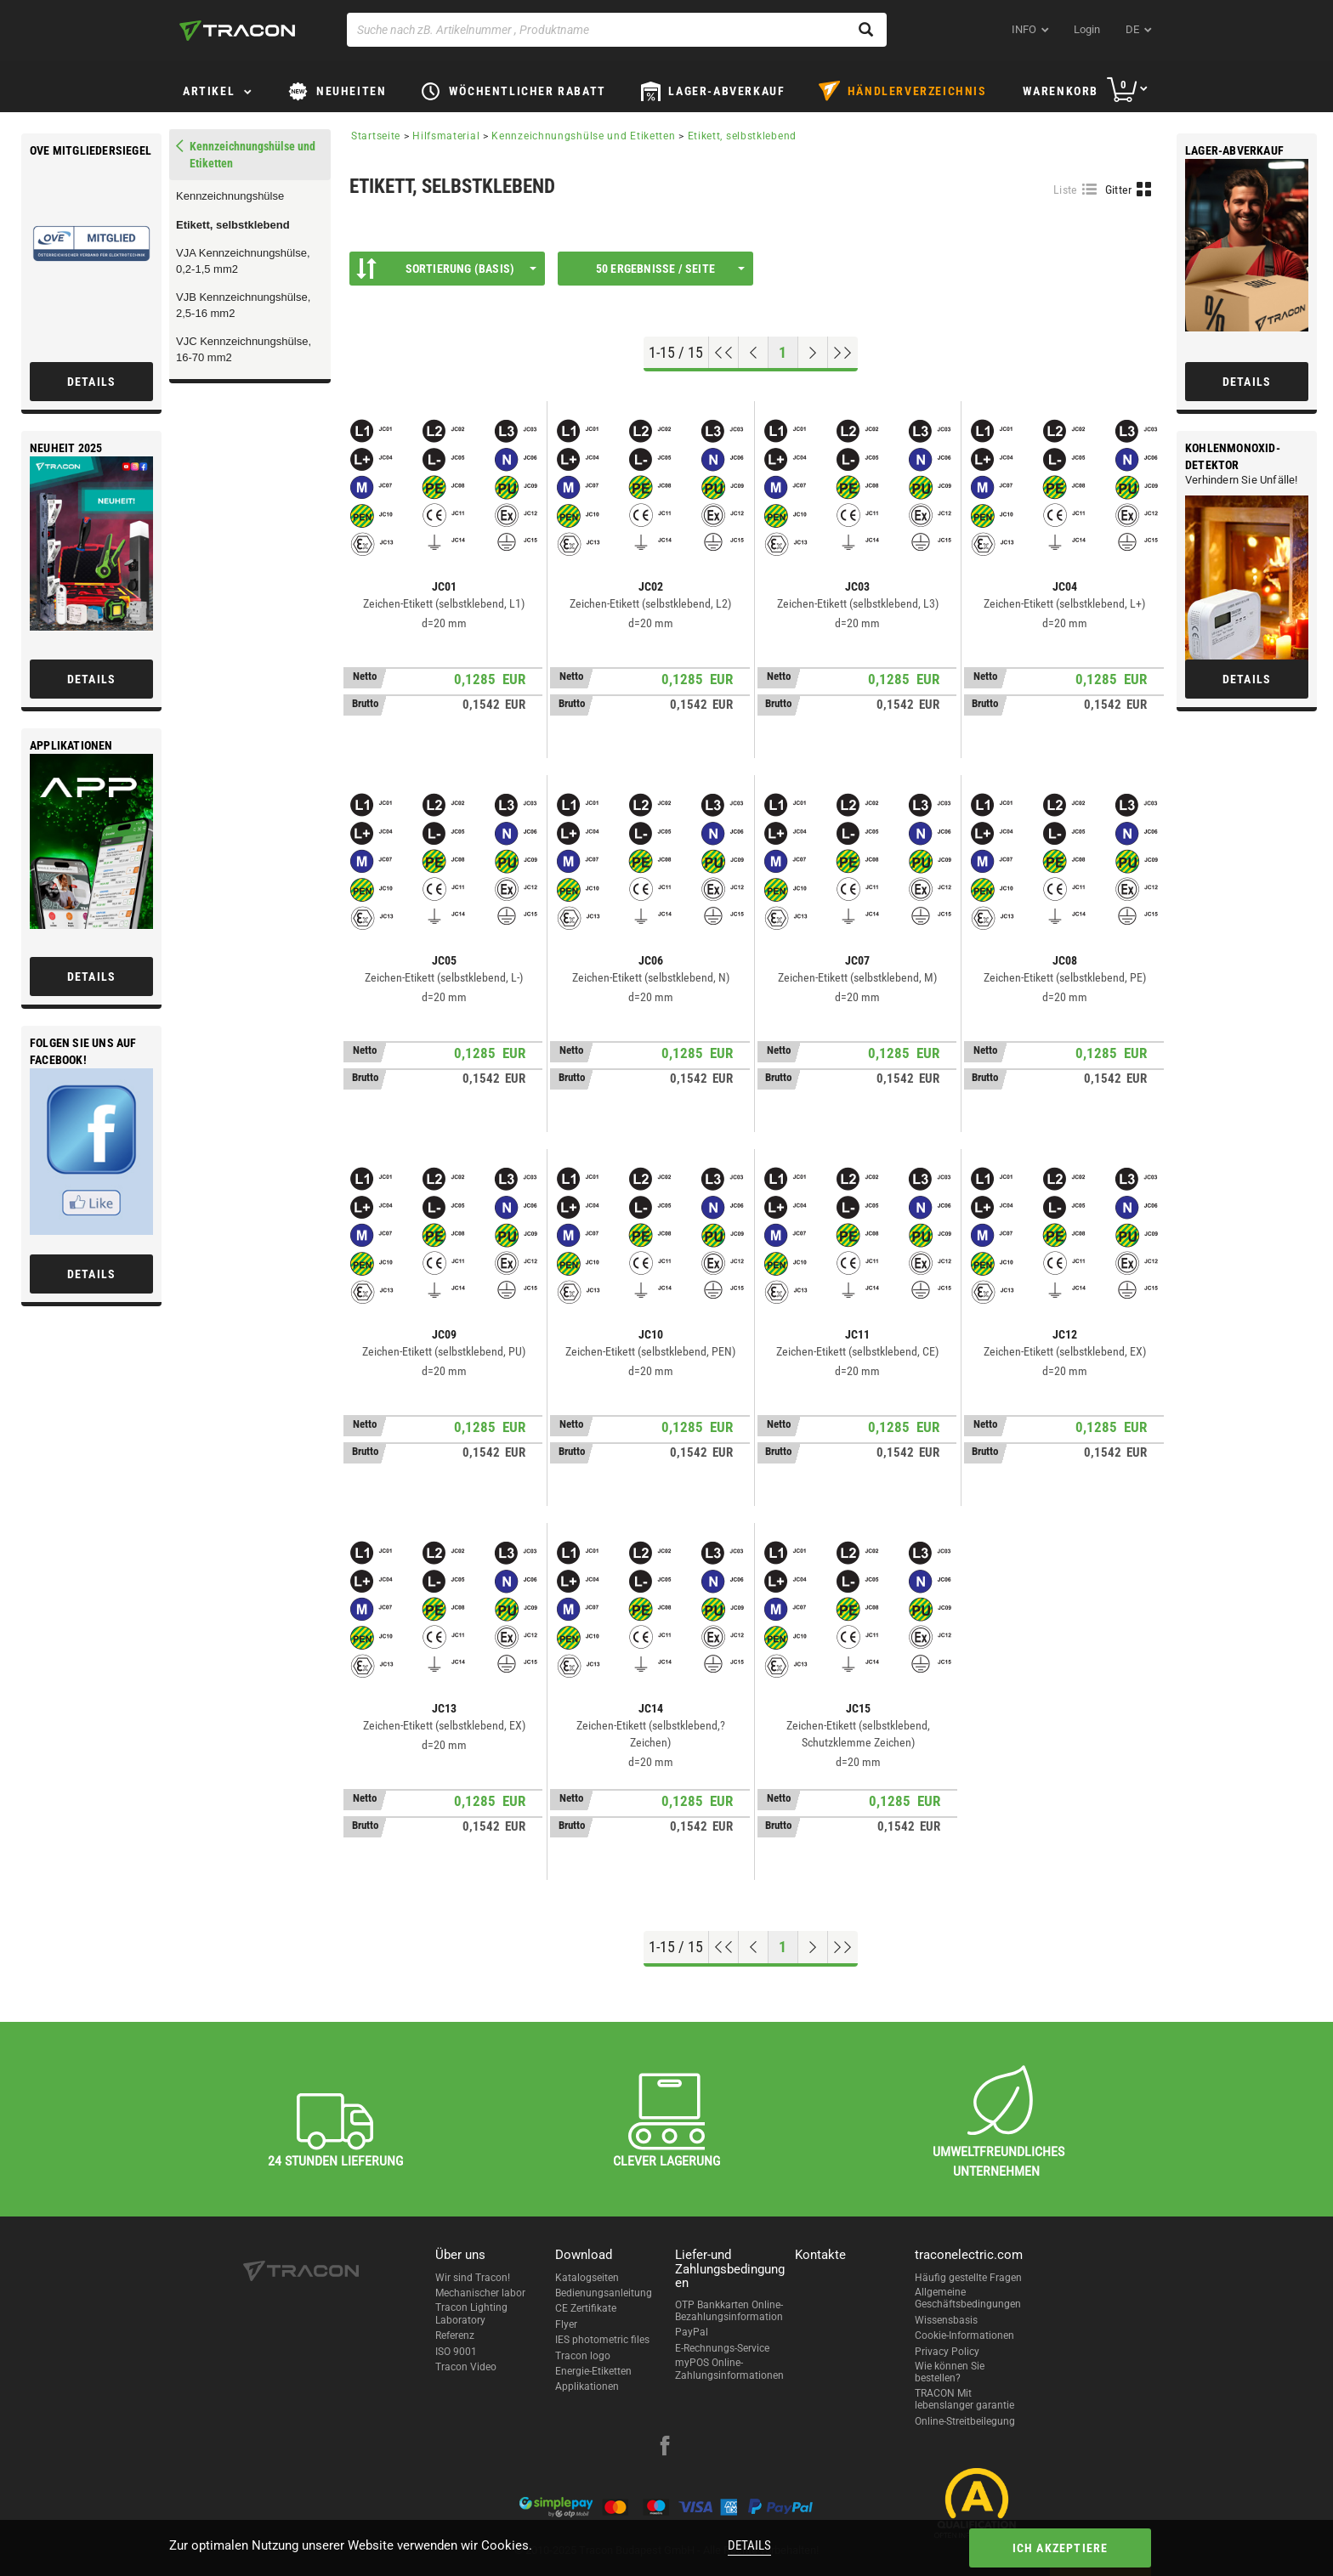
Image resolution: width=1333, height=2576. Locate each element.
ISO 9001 (456, 2352)
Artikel (209, 91)
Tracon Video (465, 2367)
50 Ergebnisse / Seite (670, 268)
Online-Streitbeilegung (965, 2421)
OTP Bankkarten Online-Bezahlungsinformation (729, 2311)
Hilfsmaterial (445, 136)
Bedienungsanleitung (603, 2293)
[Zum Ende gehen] (843, 353)
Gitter (1118, 189)
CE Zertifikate (585, 2308)
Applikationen (587, 2386)
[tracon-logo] (237, 30)
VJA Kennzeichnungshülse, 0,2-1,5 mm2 (243, 260)
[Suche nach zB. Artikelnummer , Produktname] (617, 30)
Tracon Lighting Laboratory (471, 2313)
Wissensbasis (946, 2320)
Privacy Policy (947, 2352)
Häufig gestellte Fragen (968, 2278)
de (1132, 29)
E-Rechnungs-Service (722, 2348)
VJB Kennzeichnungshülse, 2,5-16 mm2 (243, 305)
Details (749, 2545)
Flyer (566, 2324)
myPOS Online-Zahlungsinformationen (729, 2369)
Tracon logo (582, 2356)
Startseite (375, 136)
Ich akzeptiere (1061, 2548)
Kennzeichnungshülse (230, 196)
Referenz (454, 2335)
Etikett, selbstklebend (233, 224)
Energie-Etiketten (593, 2371)
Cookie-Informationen (964, 2335)
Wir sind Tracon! (472, 2278)
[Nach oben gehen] (724, 353)
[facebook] (665, 2447)
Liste (1065, 189)
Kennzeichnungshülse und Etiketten (583, 136)
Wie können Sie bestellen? (949, 2372)
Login (1087, 29)
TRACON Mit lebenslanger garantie (964, 2399)
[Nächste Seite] (813, 353)
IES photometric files (602, 2340)
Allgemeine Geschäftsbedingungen (968, 2298)
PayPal (691, 2332)
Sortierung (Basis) (446, 268)
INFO (1024, 29)
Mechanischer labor (480, 2293)
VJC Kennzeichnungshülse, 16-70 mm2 (243, 349)
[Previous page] (754, 353)
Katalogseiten (587, 2278)
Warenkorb (1060, 91)
